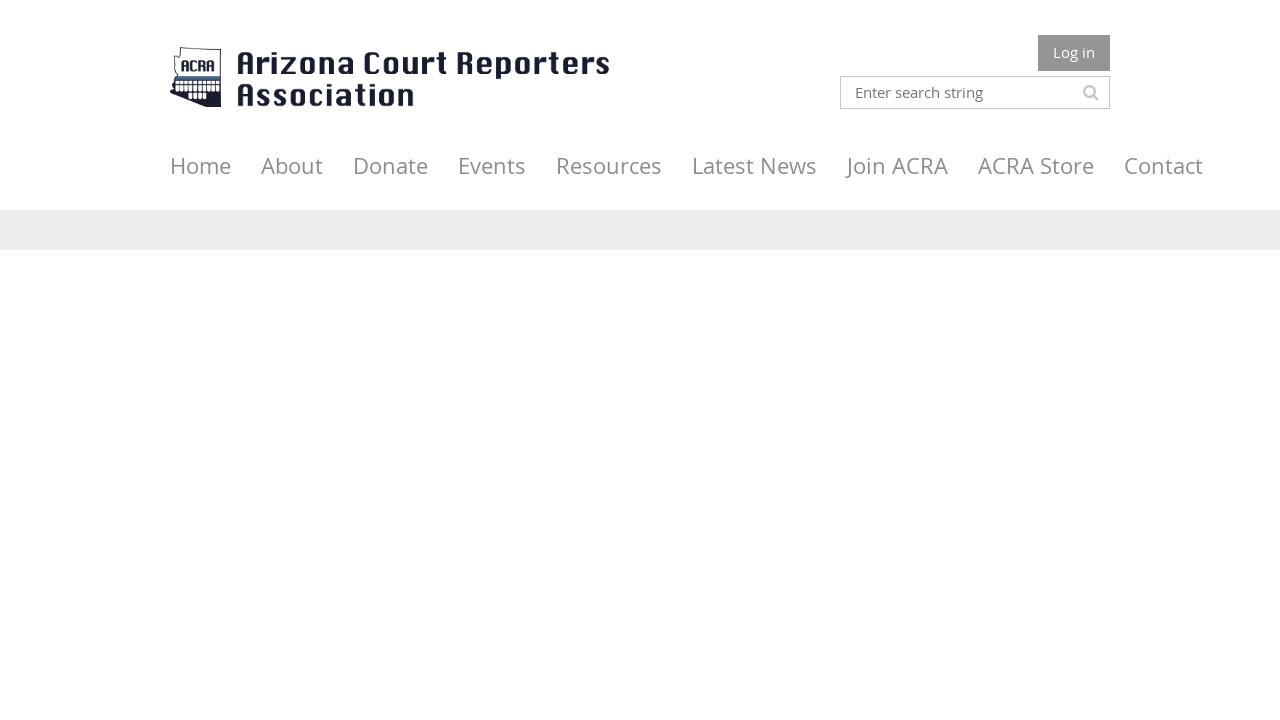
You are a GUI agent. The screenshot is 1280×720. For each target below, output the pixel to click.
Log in (1074, 52)
